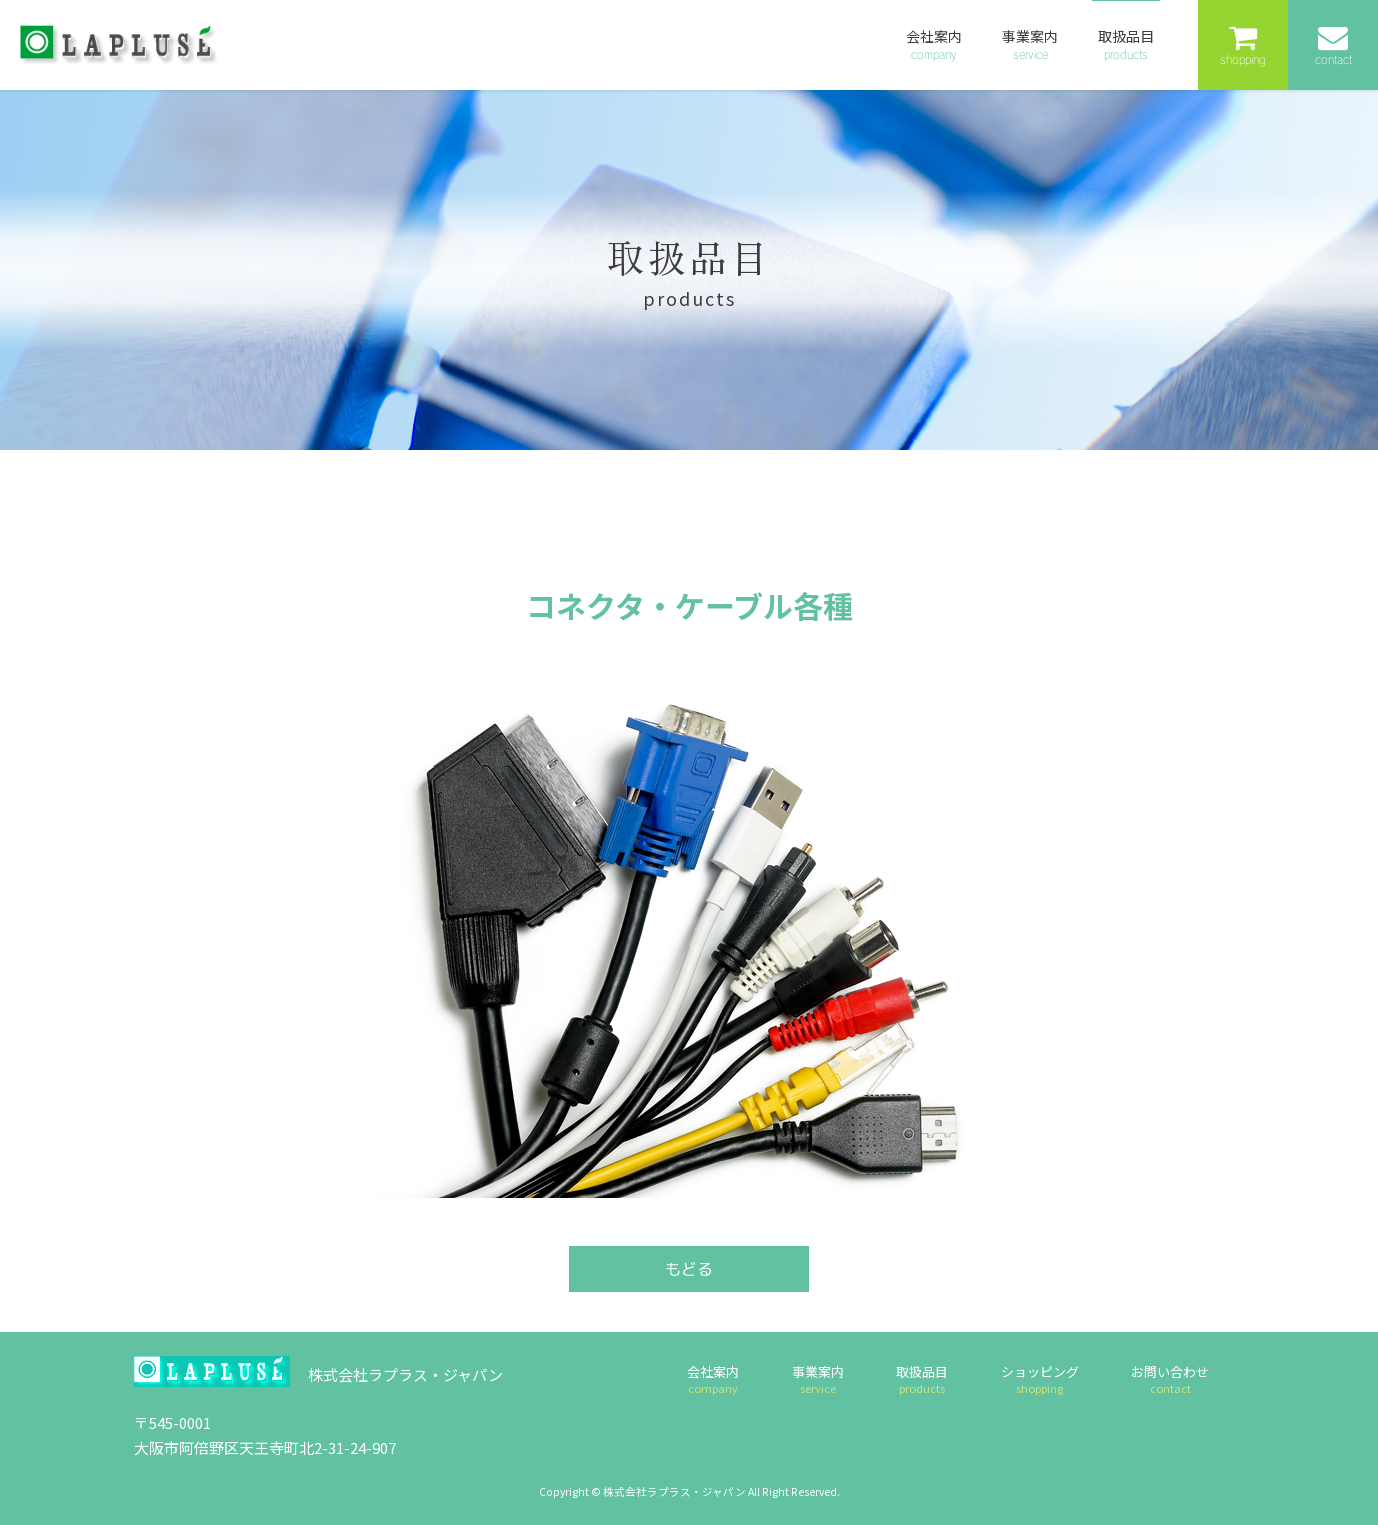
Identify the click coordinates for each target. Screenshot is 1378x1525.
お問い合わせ (1170, 1379)
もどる (689, 1269)
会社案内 (713, 1379)
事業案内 (818, 1379)
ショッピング (1040, 1379)
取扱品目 (922, 1379)
